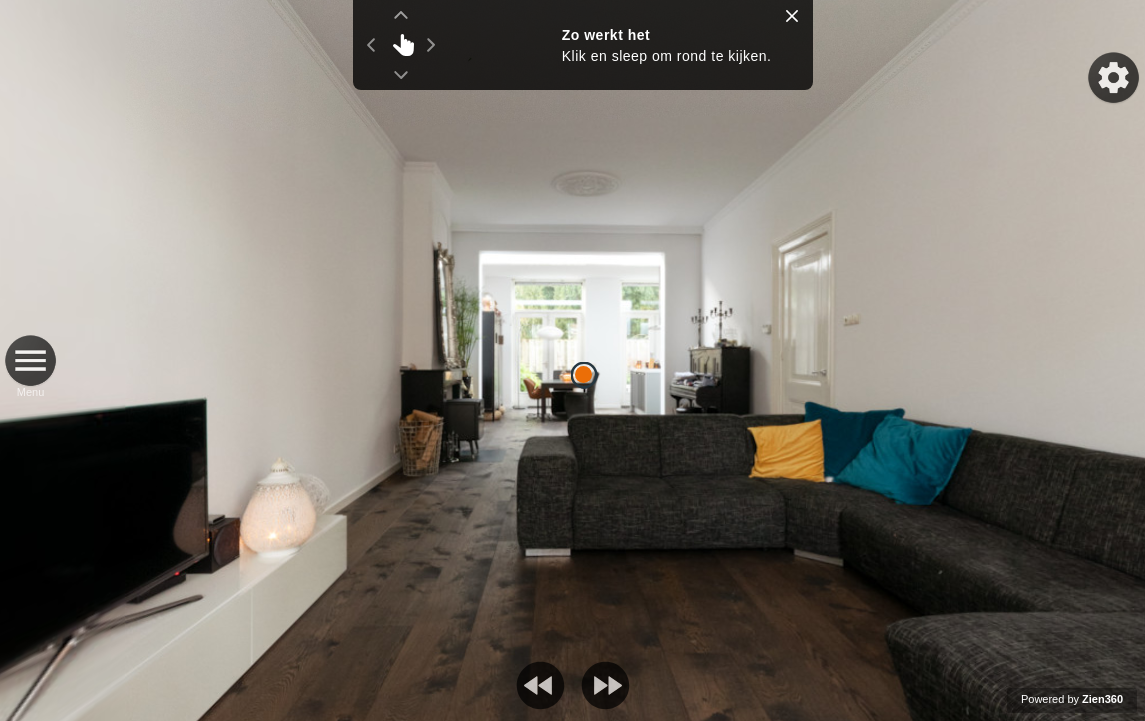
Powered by (1072, 699)
